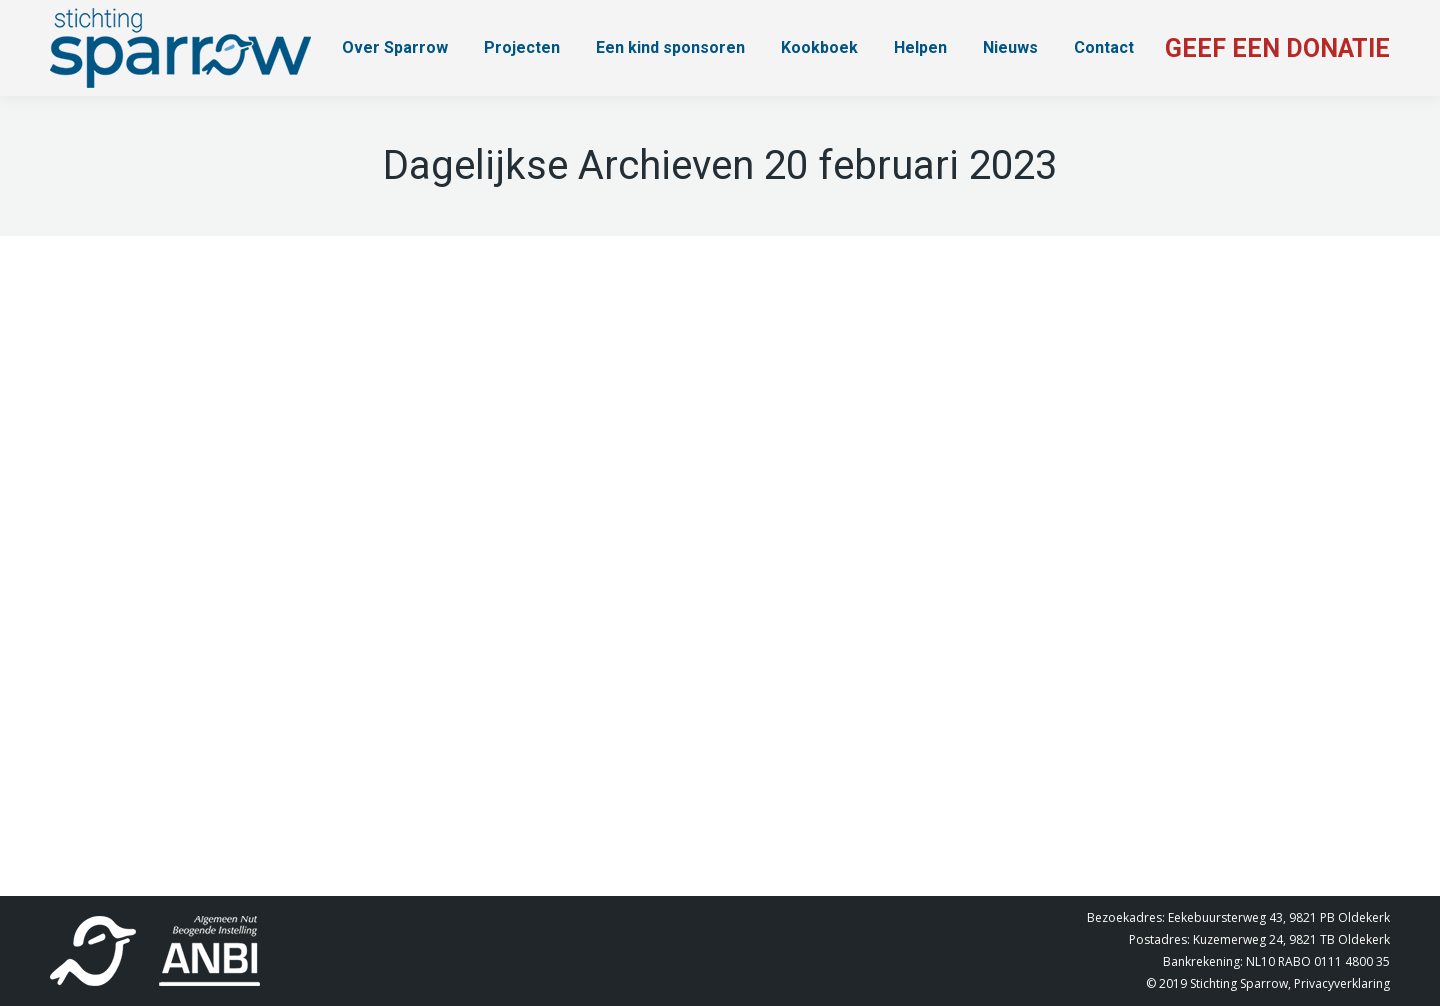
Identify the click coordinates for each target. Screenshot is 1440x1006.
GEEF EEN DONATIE (1277, 48)
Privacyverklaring (1342, 983)
